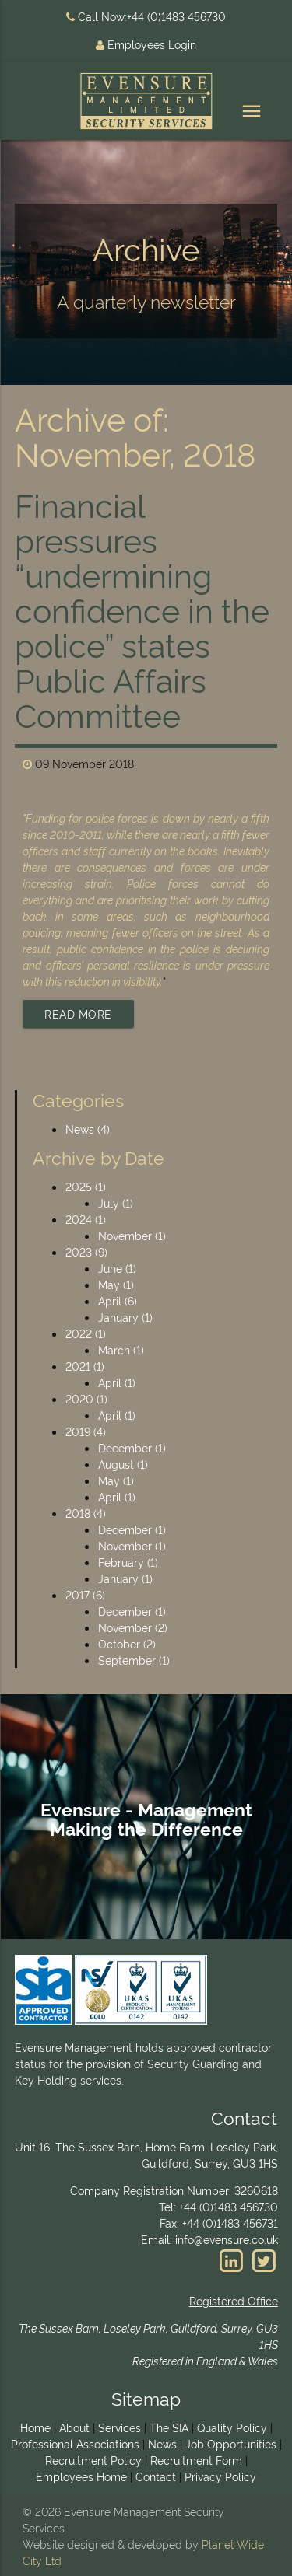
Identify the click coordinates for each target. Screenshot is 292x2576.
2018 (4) (85, 1512)
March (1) (121, 1349)
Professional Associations (75, 2443)
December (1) (132, 1447)
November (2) (132, 1627)
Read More (78, 1013)
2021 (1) (84, 1365)
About (74, 2427)
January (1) (125, 1316)
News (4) (87, 1128)
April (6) (117, 1300)
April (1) (116, 1382)
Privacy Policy (220, 2476)
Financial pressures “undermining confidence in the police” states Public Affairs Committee (142, 608)
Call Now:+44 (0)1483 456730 (146, 16)
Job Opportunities (230, 2443)
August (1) (123, 1463)
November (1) (132, 1235)
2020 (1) (86, 1398)
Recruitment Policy (93, 2459)
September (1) (134, 1659)
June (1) (117, 1267)
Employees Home (81, 2476)
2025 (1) (85, 1186)
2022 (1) (85, 1333)
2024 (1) (85, 1218)
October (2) (127, 1643)
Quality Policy (232, 2427)
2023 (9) (86, 1251)
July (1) (115, 1202)
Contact (155, 2476)
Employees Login (146, 44)
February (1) (128, 1561)
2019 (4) (85, 1431)
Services (119, 2427)
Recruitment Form (196, 2459)
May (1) (116, 1284)
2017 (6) (85, 1594)
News (162, 2443)
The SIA (169, 2427)
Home (35, 2427)
